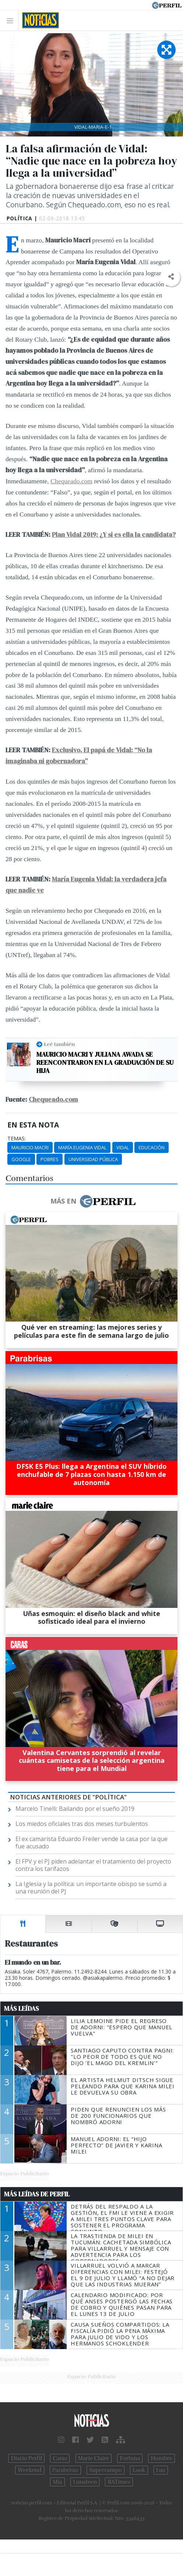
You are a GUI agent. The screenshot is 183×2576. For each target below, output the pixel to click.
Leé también (59, 1044)
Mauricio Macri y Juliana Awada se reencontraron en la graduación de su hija (104, 1062)
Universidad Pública (93, 1159)
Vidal (122, 1147)
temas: (16, 1138)
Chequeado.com (71, 481)
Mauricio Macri (30, 1147)
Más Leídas (21, 2008)
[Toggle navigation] (12, 20)
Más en (92, 1201)
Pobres (50, 1159)
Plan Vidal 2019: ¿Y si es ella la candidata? (114, 534)
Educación (151, 1147)
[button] (170, 277)
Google (21, 1159)
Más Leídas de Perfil (37, 2194)
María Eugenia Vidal (82, 1147)
